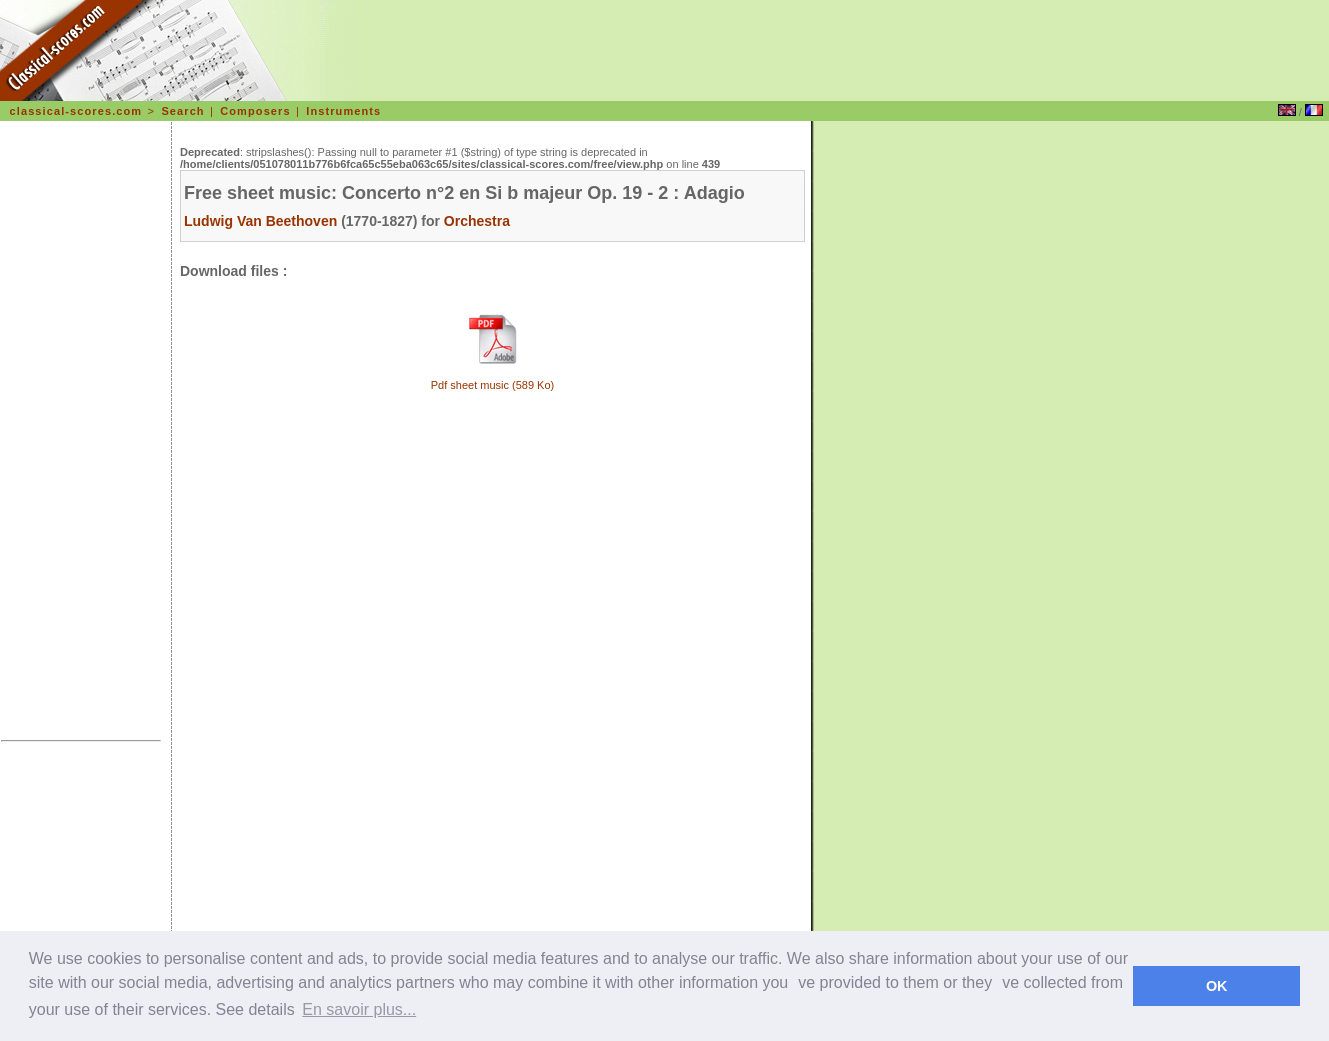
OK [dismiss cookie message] (1217, 986)
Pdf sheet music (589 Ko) (493, 385)
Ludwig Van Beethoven (260, 221)
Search (182, 111)
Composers (255, 111)
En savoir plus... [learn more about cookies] (359, 1009)
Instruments (343, 111)
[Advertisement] (81, 434)
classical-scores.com (76, 111)
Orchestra (477, 221)
